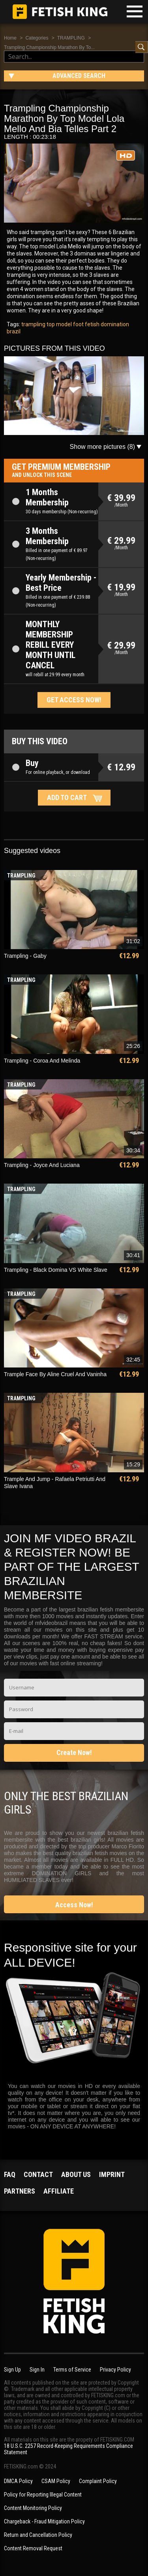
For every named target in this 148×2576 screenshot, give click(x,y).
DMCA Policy (18, 2481)
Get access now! (74, 700)
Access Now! (74, 1905)
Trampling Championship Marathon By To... (49, 47)
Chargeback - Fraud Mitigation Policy (44, 2521)
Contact (38, 2174)
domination (114, 324)
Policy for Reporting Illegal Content (43, 2494)
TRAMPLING (71, 38)
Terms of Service (72, 2369)
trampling (33, 324)
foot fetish (85, 324)
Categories (36, 38)
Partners (19, 2191)
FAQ (9, 2174)
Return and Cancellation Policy (38, 2535)
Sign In (37, 2369)
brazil (14, 331)
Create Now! (74, 1752)
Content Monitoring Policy (33, 2508)
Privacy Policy (115, 2369)
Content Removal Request (33, 2548)
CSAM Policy (55, 2481)
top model (58, 324)
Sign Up (12, 2369)
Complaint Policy (98, 2481)
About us (76, 2174)
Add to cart (67, 797)
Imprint (112, 2174)
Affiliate (58, 2191)
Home (10, 38)
